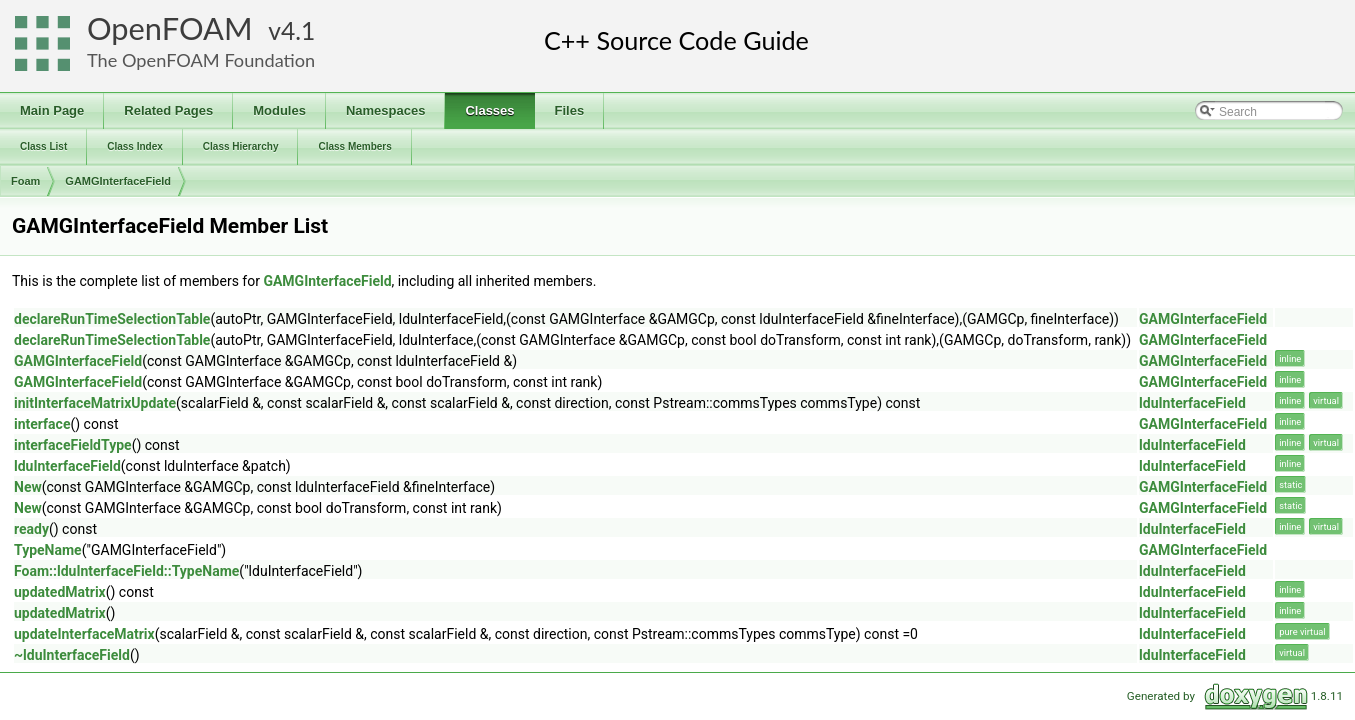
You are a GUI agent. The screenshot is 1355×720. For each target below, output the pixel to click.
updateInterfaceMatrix (84, 634)
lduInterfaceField (1192, 403)
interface (42, 424)
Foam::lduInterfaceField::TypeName (126, 571)
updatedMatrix (60, 592)
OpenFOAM (170, 28)
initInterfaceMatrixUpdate (95, 403)
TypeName (48, 550)
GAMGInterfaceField (118, 181)
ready (31, 529)
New (28, 487)
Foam (25, 181)
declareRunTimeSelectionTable (112, 319)
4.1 (298, 30)
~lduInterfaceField (72, 655)
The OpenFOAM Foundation (201, 60)
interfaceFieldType (73, 445)
